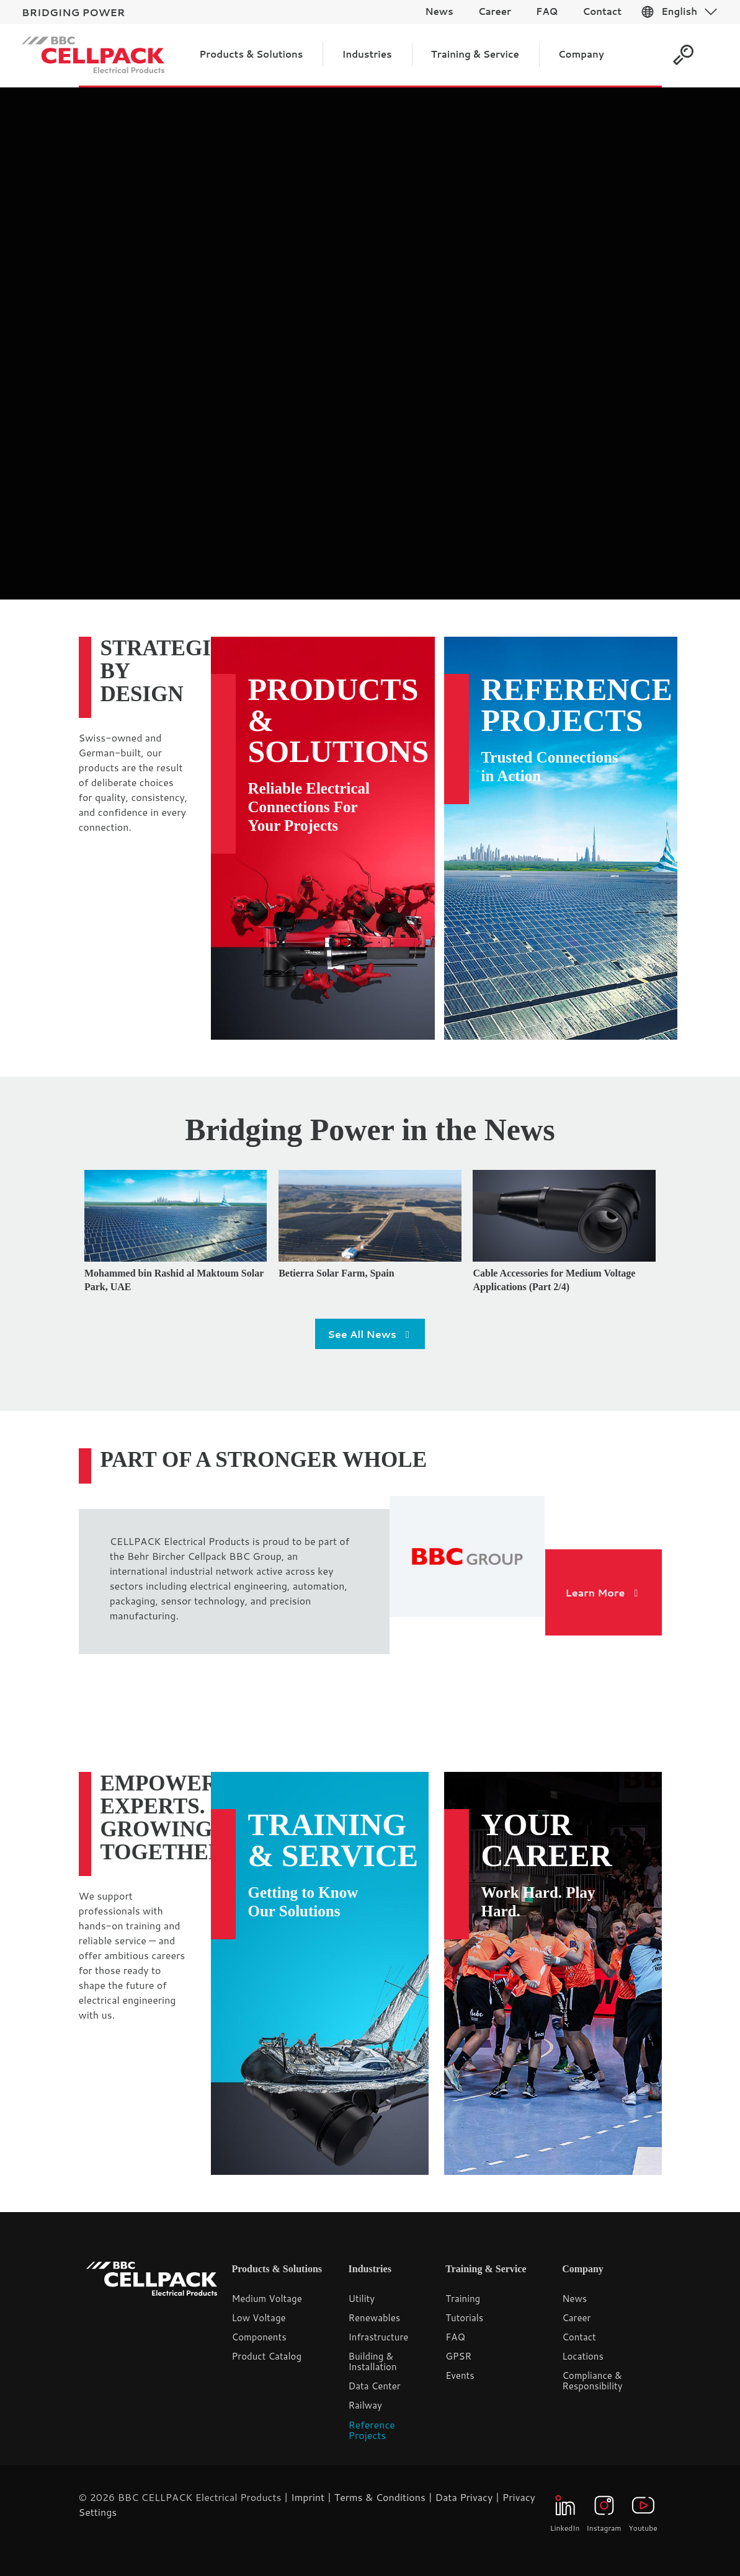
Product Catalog (267, 2356)
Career (576, 2317)
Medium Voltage (267, 2298)
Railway (365, 2405)
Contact (579, 2337)
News (574, 2298)
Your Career (546, 1840)
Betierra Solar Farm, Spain (336, 1273)
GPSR (458, 2356)
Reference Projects (576, 705)
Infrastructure (379, 2337)
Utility (362, 2298)
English (679, 11)
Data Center (375, 2385)
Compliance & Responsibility (592, 2380)
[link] (467, 1557)
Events (459, 2375)
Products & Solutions (338, 720)
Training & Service (333, 1840)
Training (462, 2298)
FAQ (455, 2337)
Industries (370, 2269)
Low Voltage (259, 2317)
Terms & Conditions (380, 2497)
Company (583, 2269)
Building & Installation (373, 2361)
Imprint (307, 2497)
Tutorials (464, 2317)
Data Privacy (464, 2497)
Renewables (375, 2317)
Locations (583, 2356)
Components (259, 2337)
